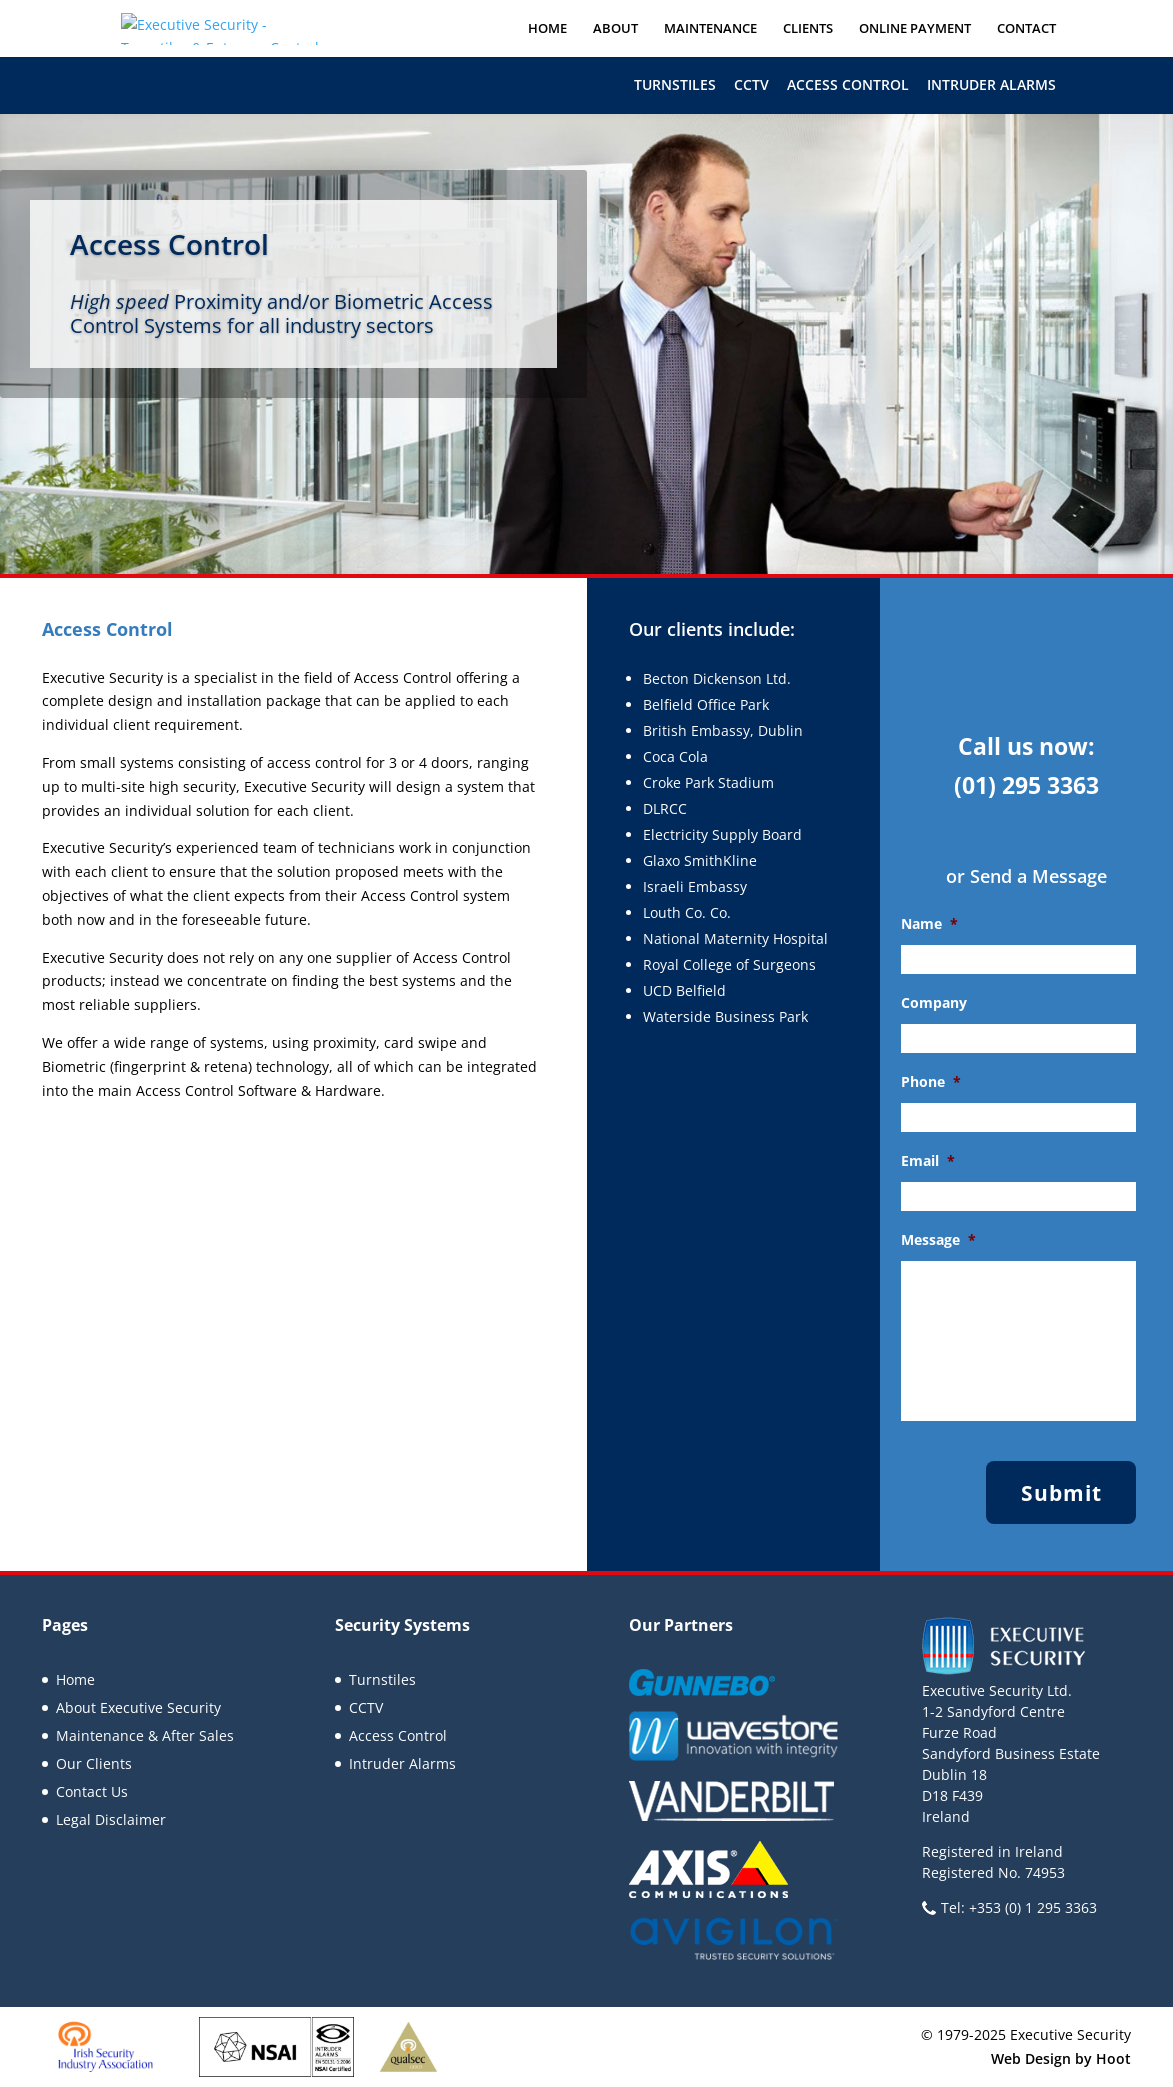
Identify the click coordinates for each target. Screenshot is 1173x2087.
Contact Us (92, 1791)
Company (934, 1003)
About (615, 29)
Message (938, 1240)
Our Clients (94, 1763)
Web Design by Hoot (1061, 2058)
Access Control (848, 84)
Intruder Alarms (991, 84)
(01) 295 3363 (1026, 785)
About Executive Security (138, 1707)
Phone (931, 1082)
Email (928, 1161)
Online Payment (915, 29)
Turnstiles (675, 84)
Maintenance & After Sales (145, 1735)
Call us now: (1026, 746)
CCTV (751, 84)
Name (929, 924)
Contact (1026, 29)
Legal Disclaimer (111, 1819)
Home (547, 29)
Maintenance (710, 29)
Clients (808, 29)
